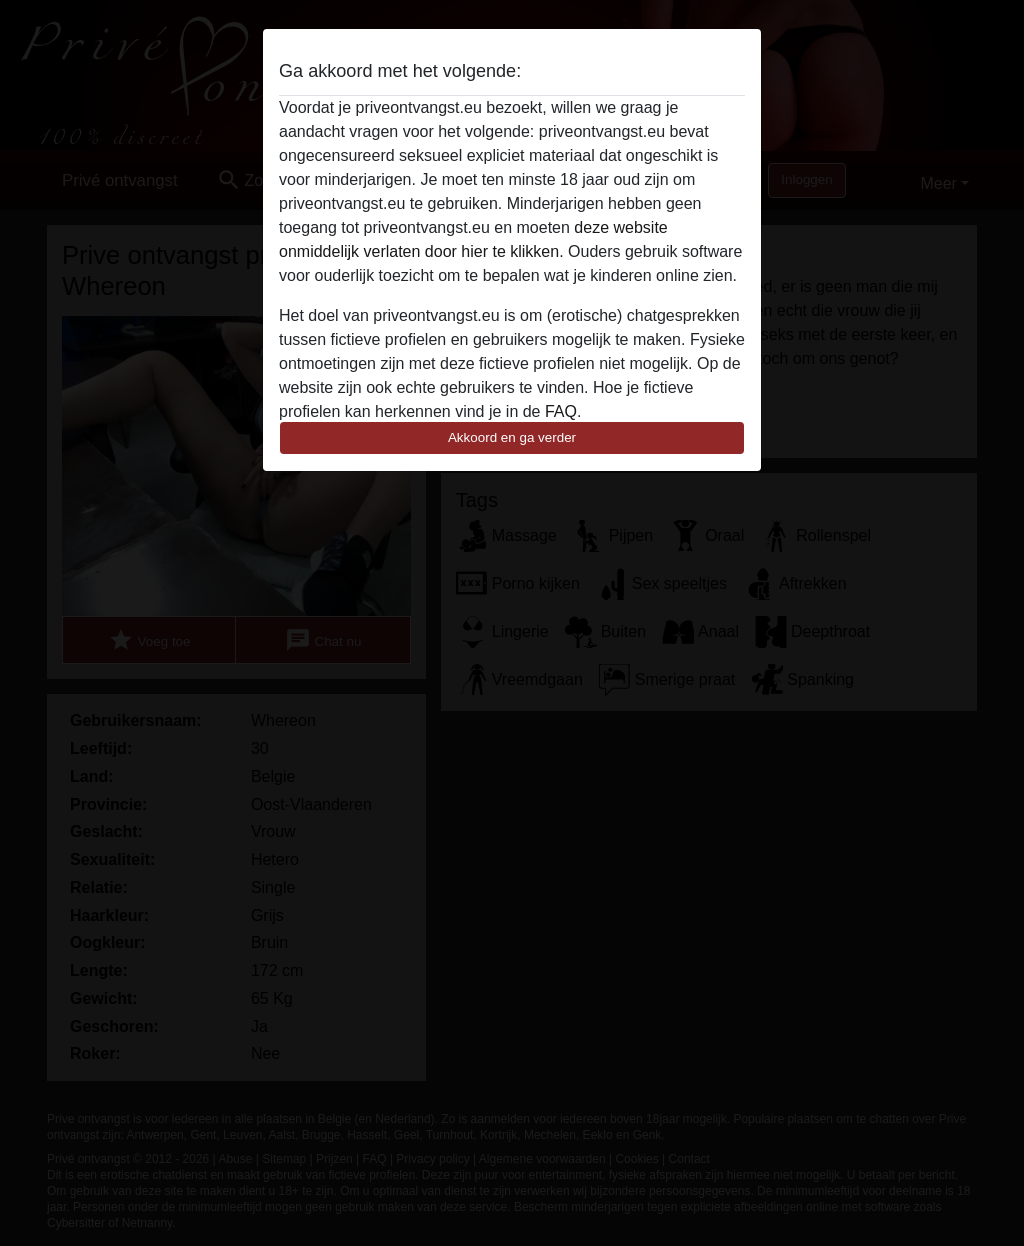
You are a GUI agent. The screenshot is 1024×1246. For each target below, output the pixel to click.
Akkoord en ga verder (512, 437)
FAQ (561, 411)
